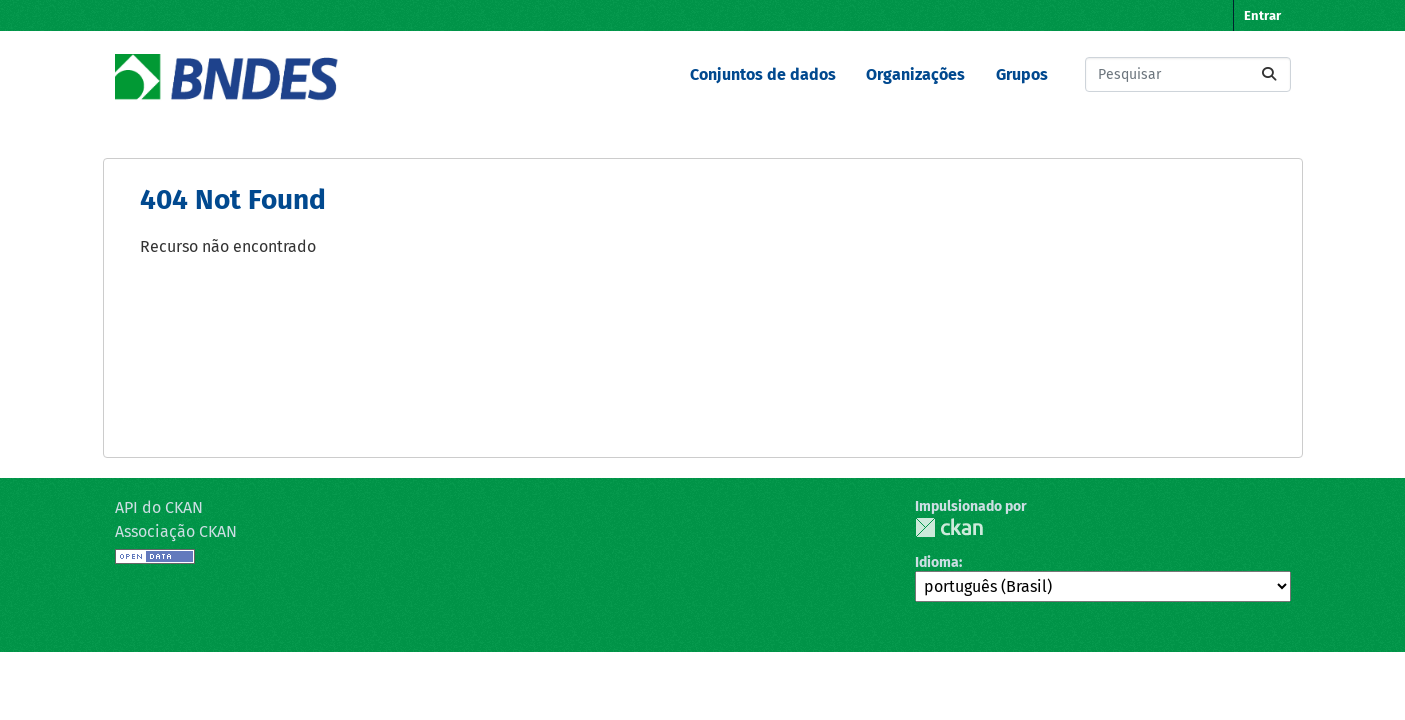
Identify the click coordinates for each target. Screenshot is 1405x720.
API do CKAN (159, 507)
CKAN (949, 527)
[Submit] (1269, 74)
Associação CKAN (176, 531)
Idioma (937, 562)
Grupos (1022, 74)
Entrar (1262, 15)
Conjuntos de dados (763, 74)
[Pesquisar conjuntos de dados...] (1188, 74)
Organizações (915, 74)
